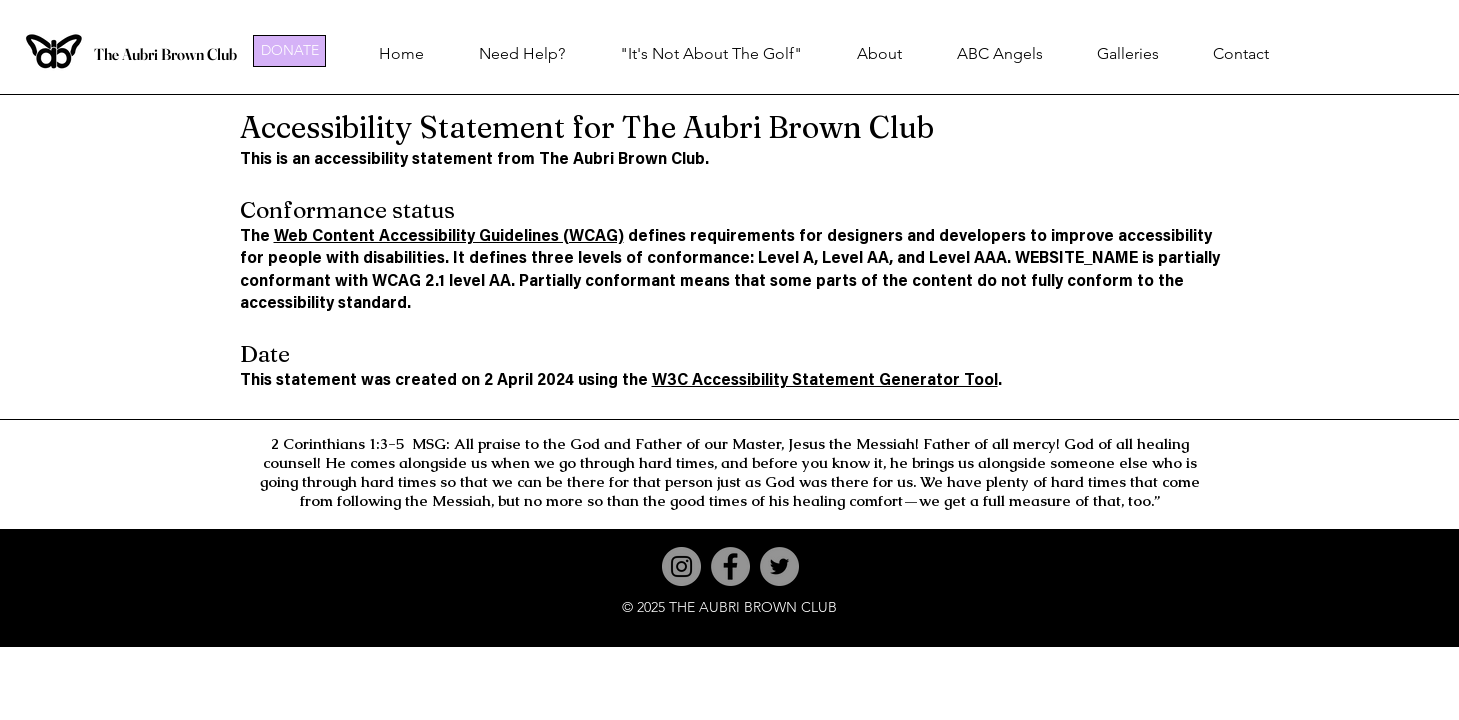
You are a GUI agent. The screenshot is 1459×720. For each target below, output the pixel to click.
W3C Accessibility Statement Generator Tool (825, 381)
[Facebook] (730, 566)
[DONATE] (289, 51)
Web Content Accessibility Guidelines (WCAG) (449, 237)
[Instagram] (681, 566)
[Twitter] (779, 566)
